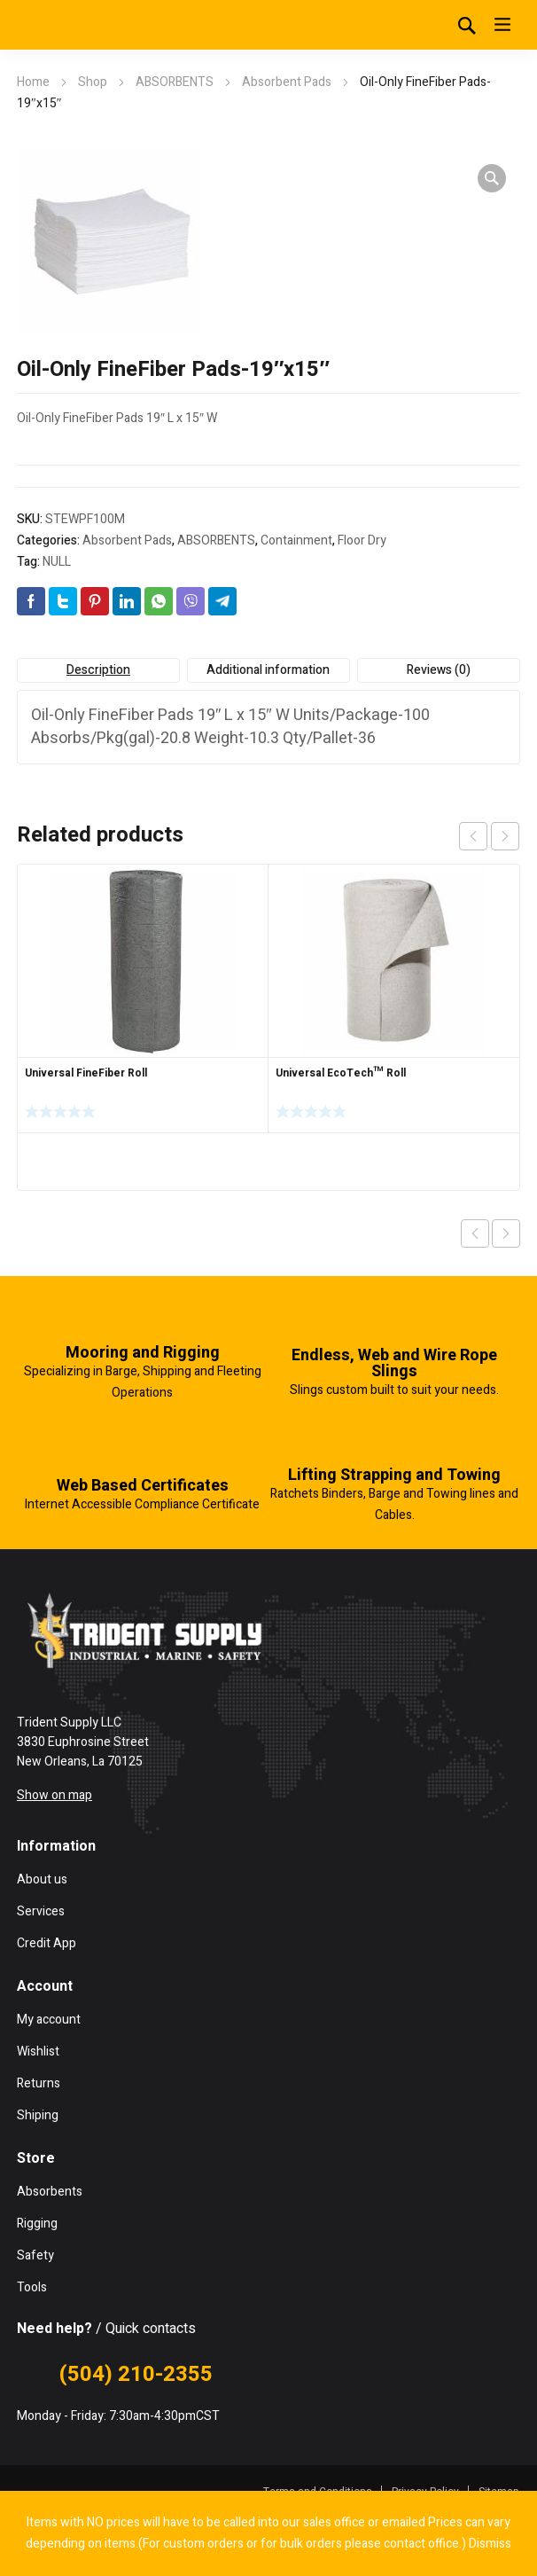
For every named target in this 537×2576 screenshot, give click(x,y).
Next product (506, 1233)
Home (33, 82)
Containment (296, 540)
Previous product (475, 1233)
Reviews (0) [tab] (439, 670)
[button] (492, 178)
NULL (57, 561)
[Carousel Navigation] (489, 836)
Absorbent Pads (286, 82)
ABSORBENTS (175, 82)
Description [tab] (98, 670)
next (505, 836)
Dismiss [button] (490, 2543)
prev (473, 836)
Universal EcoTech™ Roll (341, 1073)
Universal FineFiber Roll (86, 1073)
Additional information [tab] (268, 670)
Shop (92, 82)
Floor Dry (362, 540)
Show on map (54, 1795)
